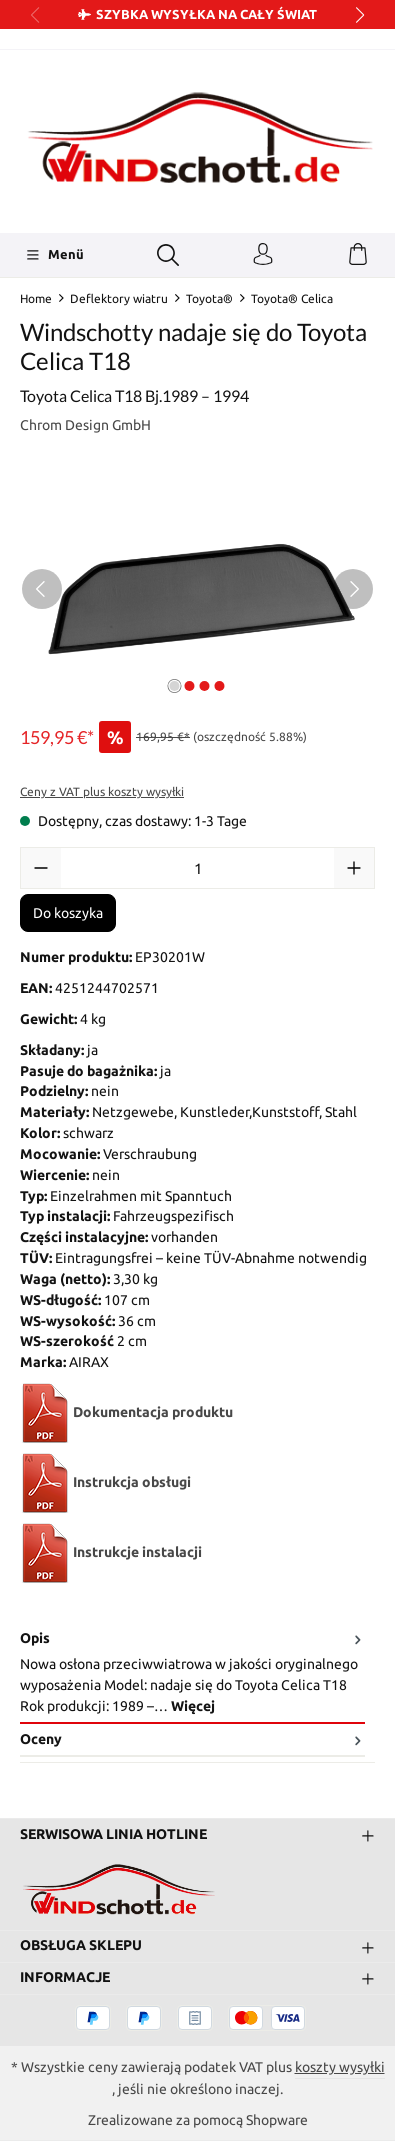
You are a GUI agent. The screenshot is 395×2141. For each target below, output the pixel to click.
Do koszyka (68, 913)
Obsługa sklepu (81, 1946)
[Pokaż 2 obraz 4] (190, 686)
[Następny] (353, 589)
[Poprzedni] (42, 589)
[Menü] (54, 255)
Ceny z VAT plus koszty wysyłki (102, 791)
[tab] (192, 1673)
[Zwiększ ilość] (354, 868)
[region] (197, 588)
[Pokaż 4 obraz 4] (220, 686)
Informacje (65, 1978)
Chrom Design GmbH (85, 425)
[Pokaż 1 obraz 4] (175, 686)
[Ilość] (197, 868)
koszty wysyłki (340, 2067)
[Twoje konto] (263, 255)
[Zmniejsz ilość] (41, 868)
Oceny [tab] (192, 1739)
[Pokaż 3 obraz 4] (205, 686)
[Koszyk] (358, 255)
